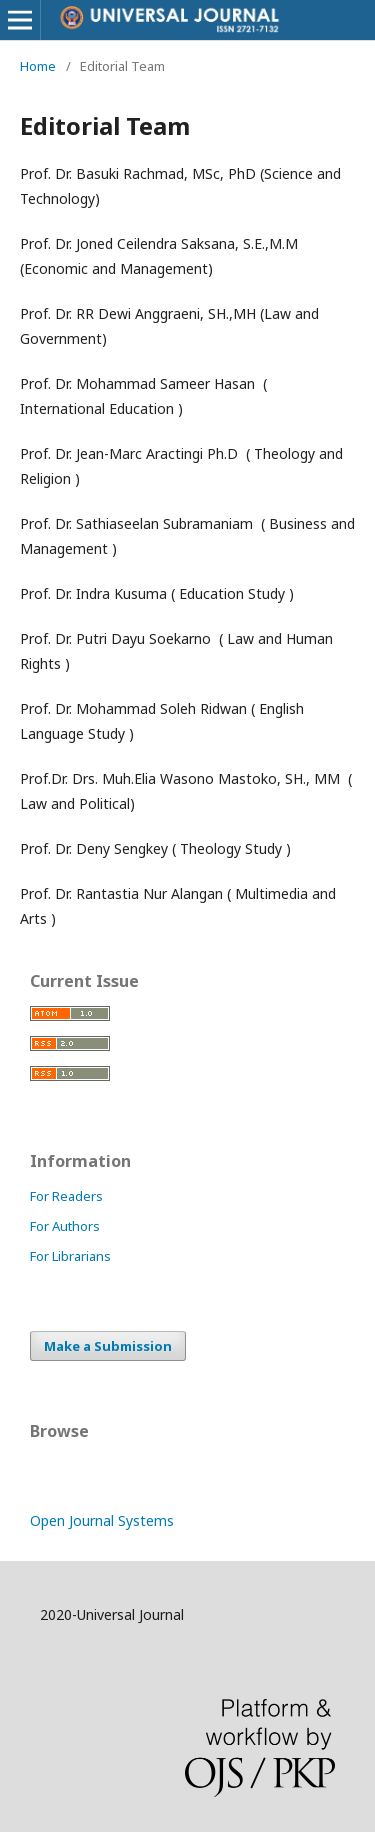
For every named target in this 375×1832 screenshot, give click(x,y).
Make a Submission (108, 1346)
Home (38, 66)
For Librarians (70, 1256)
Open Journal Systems (102, 1520)
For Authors (65, 1226)
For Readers (66, 1196)
